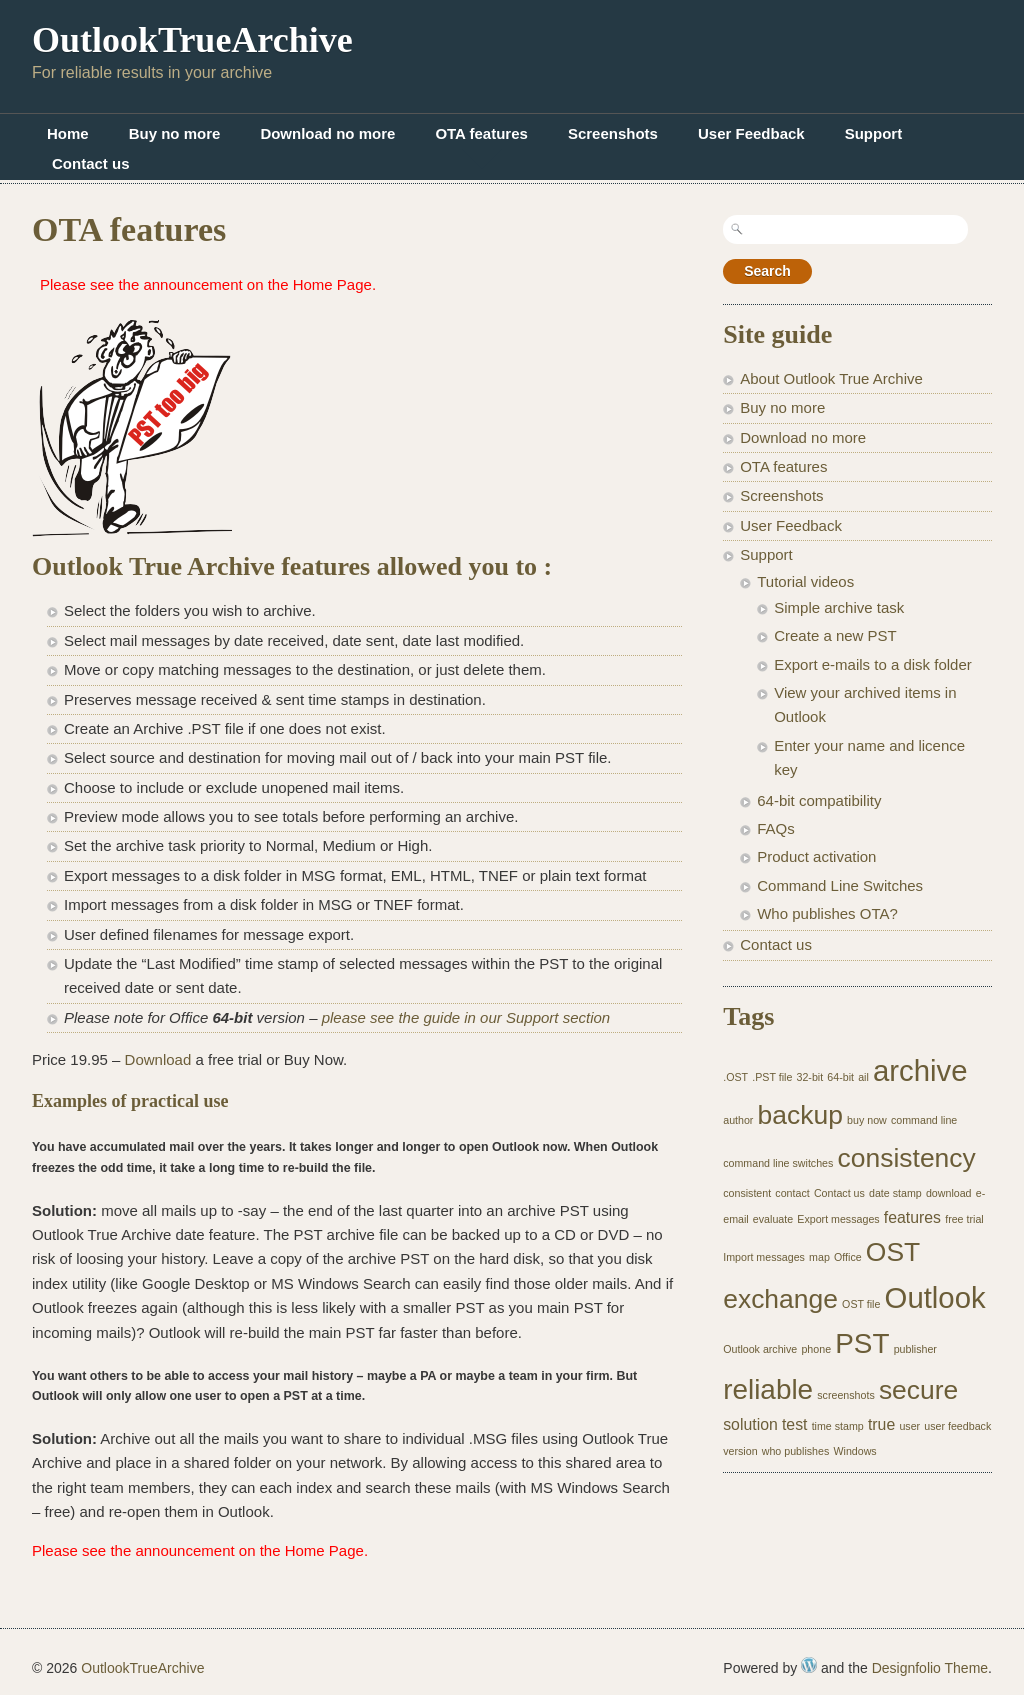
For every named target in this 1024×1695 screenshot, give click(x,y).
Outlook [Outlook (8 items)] (935, 1297)
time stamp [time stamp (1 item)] (838, 1426)
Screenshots (613, 133)
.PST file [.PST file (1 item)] (772, 1077)
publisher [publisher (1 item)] (915, 1349)
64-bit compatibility (819, 800)
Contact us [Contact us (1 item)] (839, 1193)
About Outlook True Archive (831, 378)
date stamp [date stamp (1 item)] (895, 1193)
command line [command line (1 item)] (924, 1120)
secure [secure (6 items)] (918, 1390)
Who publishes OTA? (827, 913)
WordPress (809, 1665)
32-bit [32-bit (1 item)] (810, 1077)
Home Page (332, 284)
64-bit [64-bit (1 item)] (840, 1077)
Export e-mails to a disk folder (873, 664)
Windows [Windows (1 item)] (854, 1451)
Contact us (91, 163)
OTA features (481, 133)
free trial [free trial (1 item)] (964, 1219)
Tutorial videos (805, 581)
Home (68, 133)
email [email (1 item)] (735, 1219)
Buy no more (175, 133)
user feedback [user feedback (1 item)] (957, 1426)
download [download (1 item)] (949, 1193)
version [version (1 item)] (740, 1451)
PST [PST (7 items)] (862, 1343)
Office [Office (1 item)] (848, 1257)
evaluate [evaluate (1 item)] (773, 1219)
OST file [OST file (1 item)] (861, 1304)
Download (158, 1059)
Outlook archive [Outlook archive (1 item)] (760, 1349)
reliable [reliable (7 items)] (768, 1389)
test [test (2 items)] (795, 1424)
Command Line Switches (840, 885)
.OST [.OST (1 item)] (735, 1077)
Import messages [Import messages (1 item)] (764, 1257)
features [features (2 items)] (912, 1217)
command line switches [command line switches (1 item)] (778, 1163)
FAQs (776, 828)
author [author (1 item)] (738, 1120)
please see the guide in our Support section (466, 1017)
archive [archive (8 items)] (920, 1070)
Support (874, 133)
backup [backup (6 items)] (800, 1115)
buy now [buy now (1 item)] (867, 1120)
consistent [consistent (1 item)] (747, 1193)
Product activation (816, 856)
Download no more (327, 133)
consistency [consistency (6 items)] (907, 1158)
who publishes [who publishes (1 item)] (796, 1451)
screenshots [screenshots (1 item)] (845, 1395)
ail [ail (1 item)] (863, 1077)
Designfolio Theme (930, 1668)
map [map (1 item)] (819, 1257)
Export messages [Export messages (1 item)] (838, 1219)
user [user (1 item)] (909, 1426)
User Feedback (751, 133)
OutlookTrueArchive (192, 40)
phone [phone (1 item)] (816, 1349)
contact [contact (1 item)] (792, 1193)
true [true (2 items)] (881, 1424)
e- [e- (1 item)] (980, 1193)
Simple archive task (839, 607)
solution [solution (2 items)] (750, 1424)
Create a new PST (835, 635)
